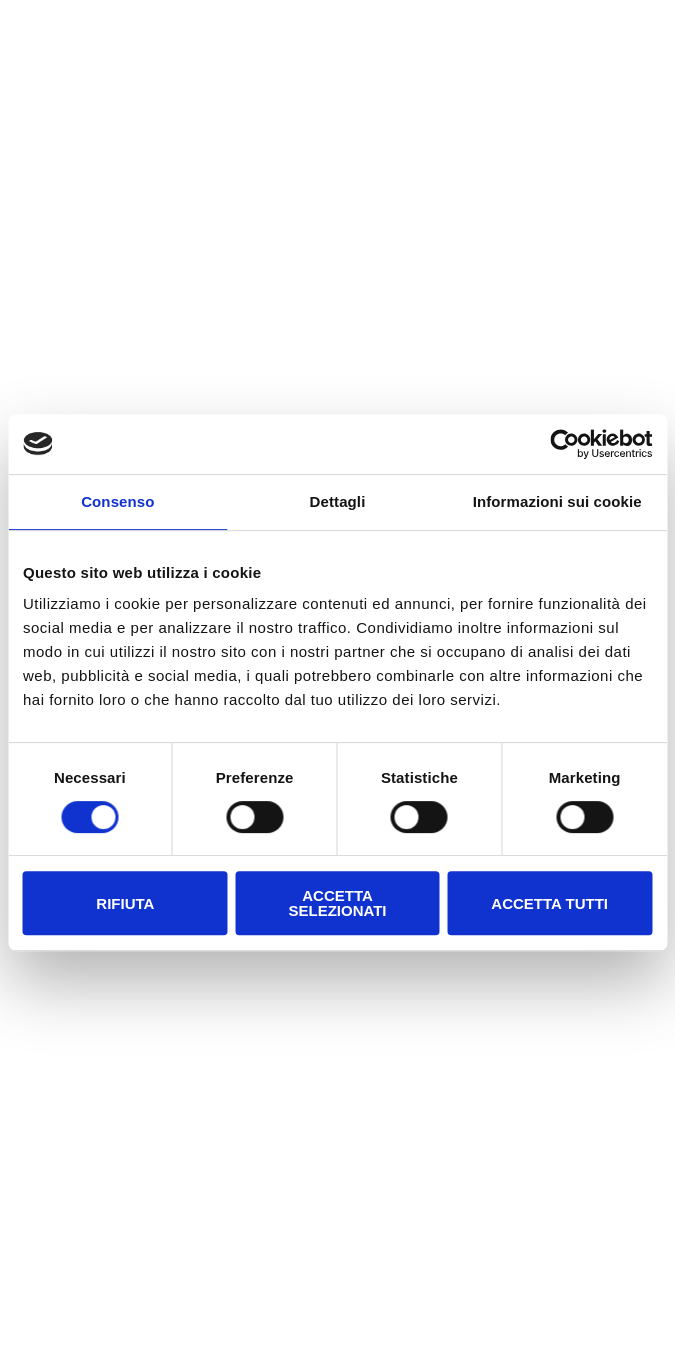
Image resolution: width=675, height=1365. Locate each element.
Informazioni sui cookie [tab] (557, 501)
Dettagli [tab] (338, 501)
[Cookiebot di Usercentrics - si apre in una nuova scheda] (564, 444)
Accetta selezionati (337, 903)
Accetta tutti (549, 903)
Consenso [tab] (117, 501)
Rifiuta (125, 903)
